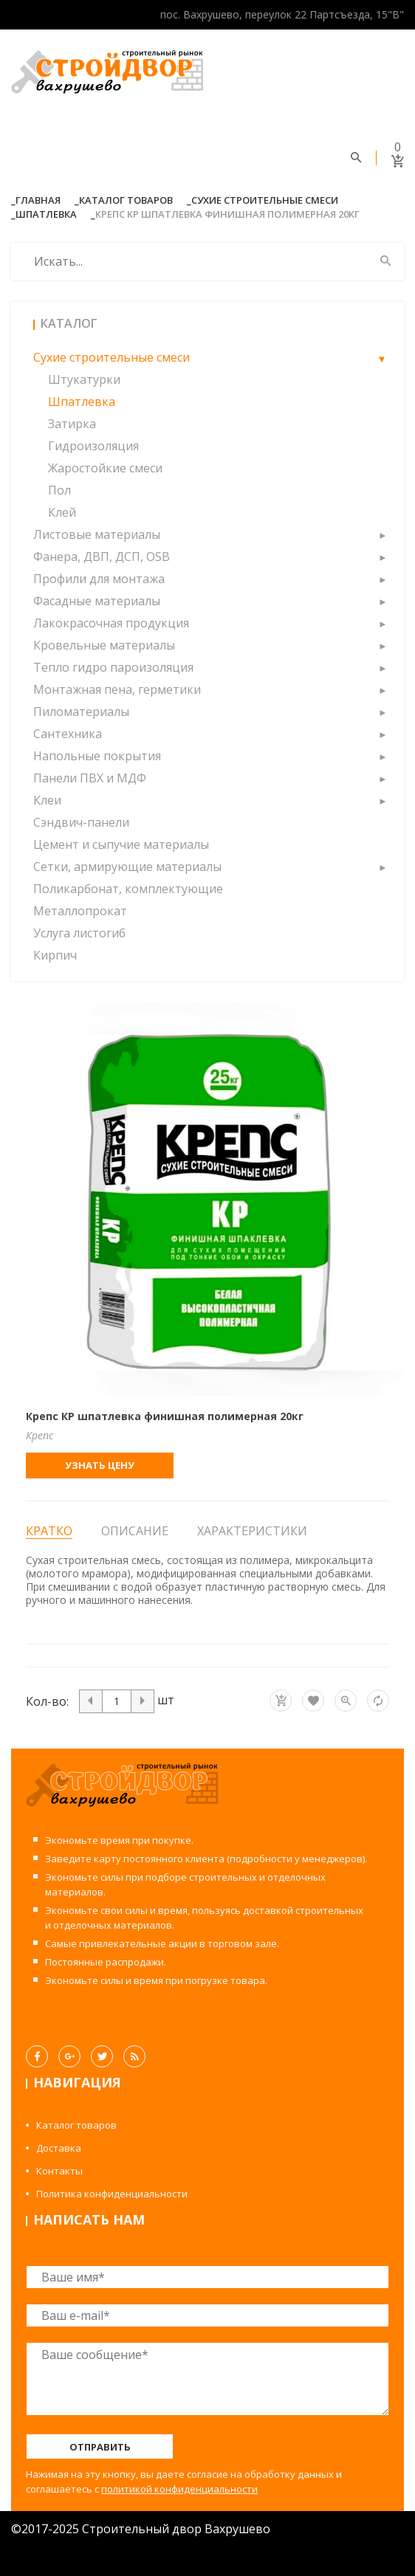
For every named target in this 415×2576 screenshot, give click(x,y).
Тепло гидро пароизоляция (113, 667)
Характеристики (252, 1530)
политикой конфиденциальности (179, 2489)
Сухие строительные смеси (264, 200)
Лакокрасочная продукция (111, 623)
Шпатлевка (46, 214)
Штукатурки (84, 379)
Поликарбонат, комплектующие (128, 889)
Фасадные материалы (96, 601)
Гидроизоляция (93, 446)
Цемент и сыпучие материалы (121, 844)
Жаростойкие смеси (105, 468)
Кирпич (55, 955)
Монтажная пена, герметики (117, 689)
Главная (38, 200)
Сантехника (67, 734)
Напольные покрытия (97, 756)
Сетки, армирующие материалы (127, 866)
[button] (382, 357)
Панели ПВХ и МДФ (89, 778)
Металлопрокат (80, 911)
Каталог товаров (126, 200)
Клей (62, 512)
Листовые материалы (96, 534)
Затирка (72, 424)
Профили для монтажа (99, 579)
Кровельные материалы (104, 645)
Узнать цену (99, 1465)
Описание (134, 1530)
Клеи (47, 800)
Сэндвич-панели (81, 822)
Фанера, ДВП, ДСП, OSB (101, 556)
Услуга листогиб (79, 933)
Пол (59, 490)
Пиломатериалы (81, 711)
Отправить (100, 2446)
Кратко (49, 1531)
